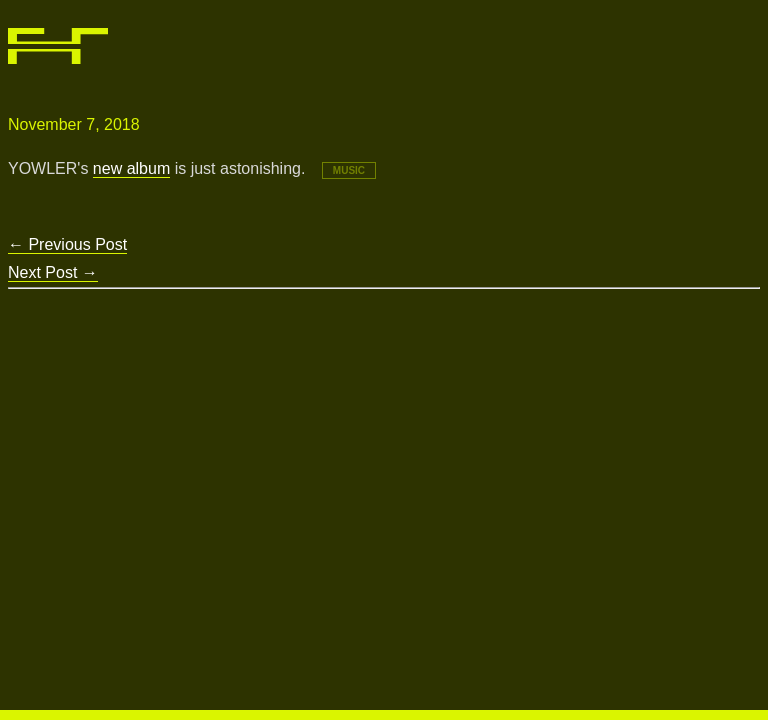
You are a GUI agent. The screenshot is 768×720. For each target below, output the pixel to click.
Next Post (53, 272)
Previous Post (67, 244)
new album (131, 168)
